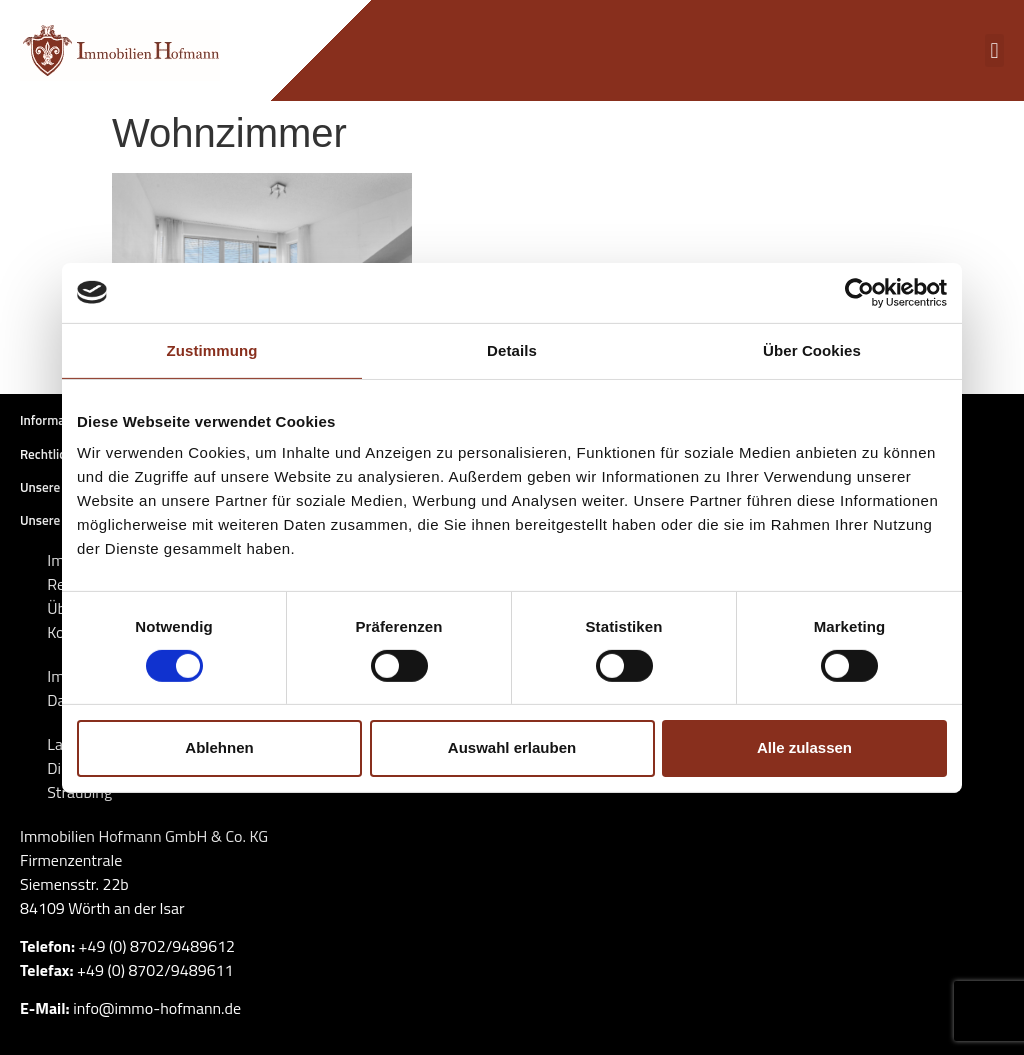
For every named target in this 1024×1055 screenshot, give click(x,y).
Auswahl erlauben (512, 747)
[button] (994, 50)
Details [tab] (512, 349)
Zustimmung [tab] (212, 349)
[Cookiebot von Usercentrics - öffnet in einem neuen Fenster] (859, 292)
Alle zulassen (804, 747)
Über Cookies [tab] (812, 349)
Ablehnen (219, 747)
